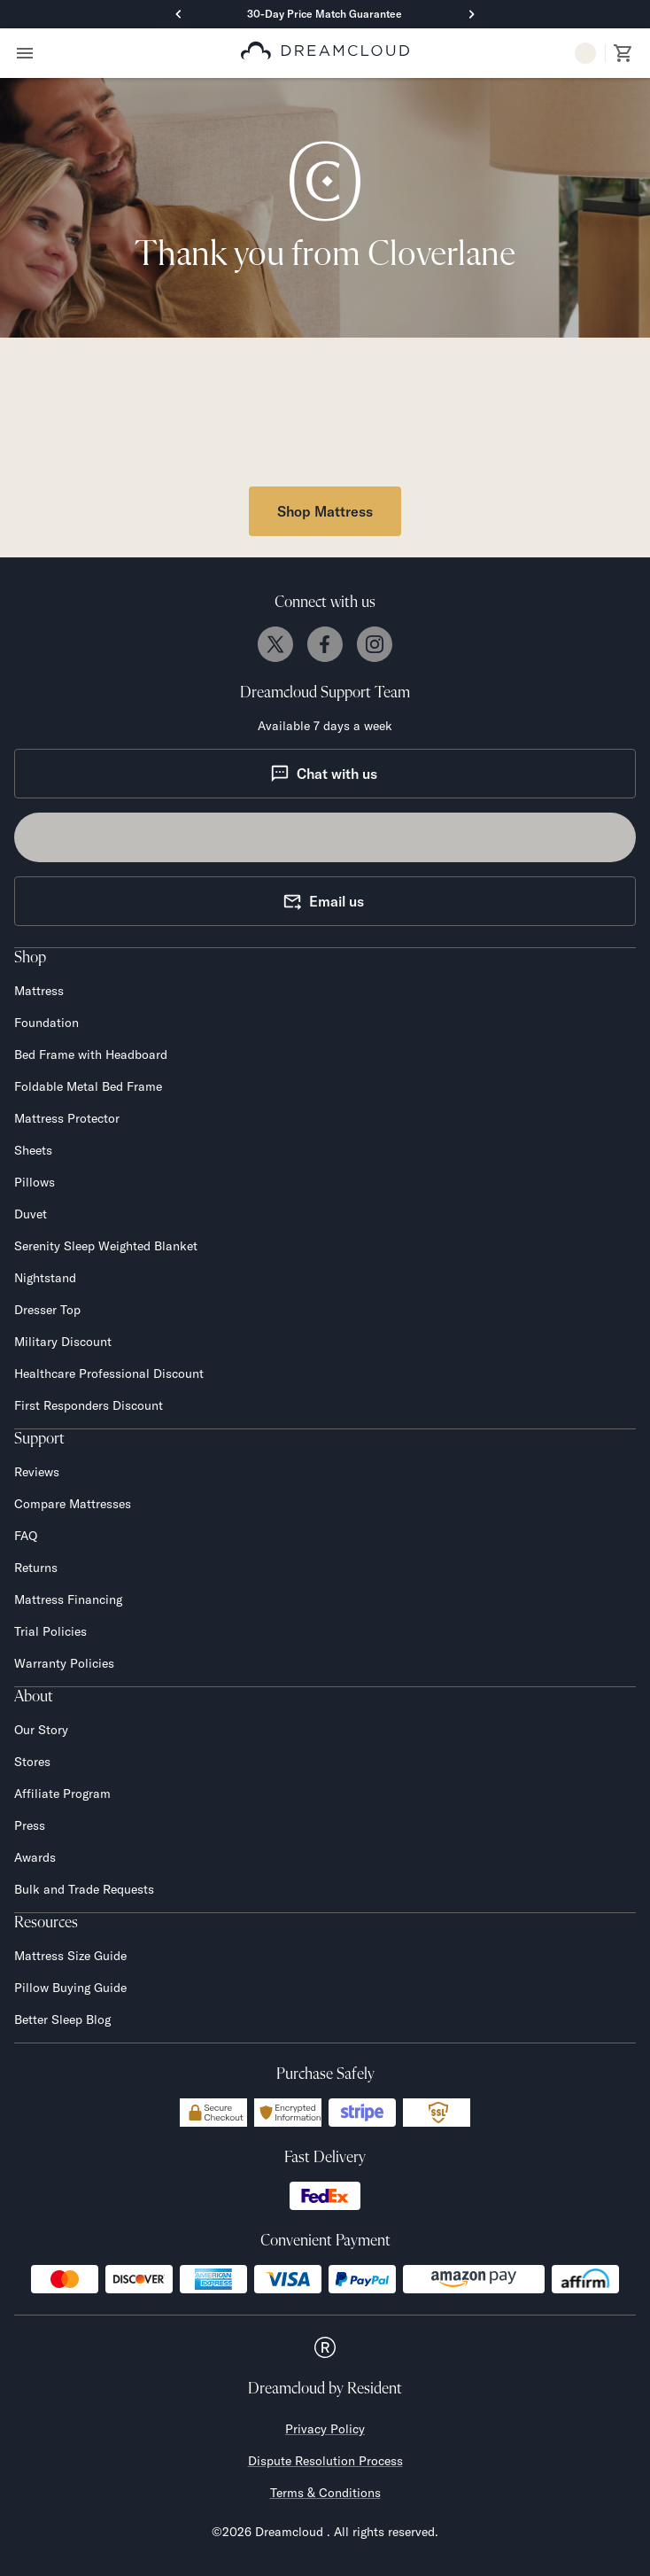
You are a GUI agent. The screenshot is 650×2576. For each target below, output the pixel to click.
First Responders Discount (88, 1405)
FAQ (25, 1536)
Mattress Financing (68, 1599)
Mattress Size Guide (70, 1956)
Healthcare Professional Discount (109, 1373)
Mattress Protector (67, 1118)
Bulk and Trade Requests (84, 1889)
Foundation (46, 1023)
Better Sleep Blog (62, 2019)
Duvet (30, 1214)
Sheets (33, 1150)
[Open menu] (24, 53)
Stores (32, 1762)
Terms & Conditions (325, 2493)
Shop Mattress (325, 511)
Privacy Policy (325, 2429)
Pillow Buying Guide (70, 1988)
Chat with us (323, 773)
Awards (35, 1857)
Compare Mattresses (72, 1504)
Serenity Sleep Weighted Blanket (105, 1246)
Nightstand (45, 1278)
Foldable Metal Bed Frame (88, 1086)
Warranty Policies (64, 1663)
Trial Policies (50, 1631)
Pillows (34, 1182)
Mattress (39, 991)
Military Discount (63, 1342)
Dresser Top (47, 1310)
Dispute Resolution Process (325, 2461)
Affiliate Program (62, 1794)
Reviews (36, 1472)
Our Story (41, 1730)
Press (29, 1825)
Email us (323, 901)
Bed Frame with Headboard (90, 1054)
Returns (36, 1568)
